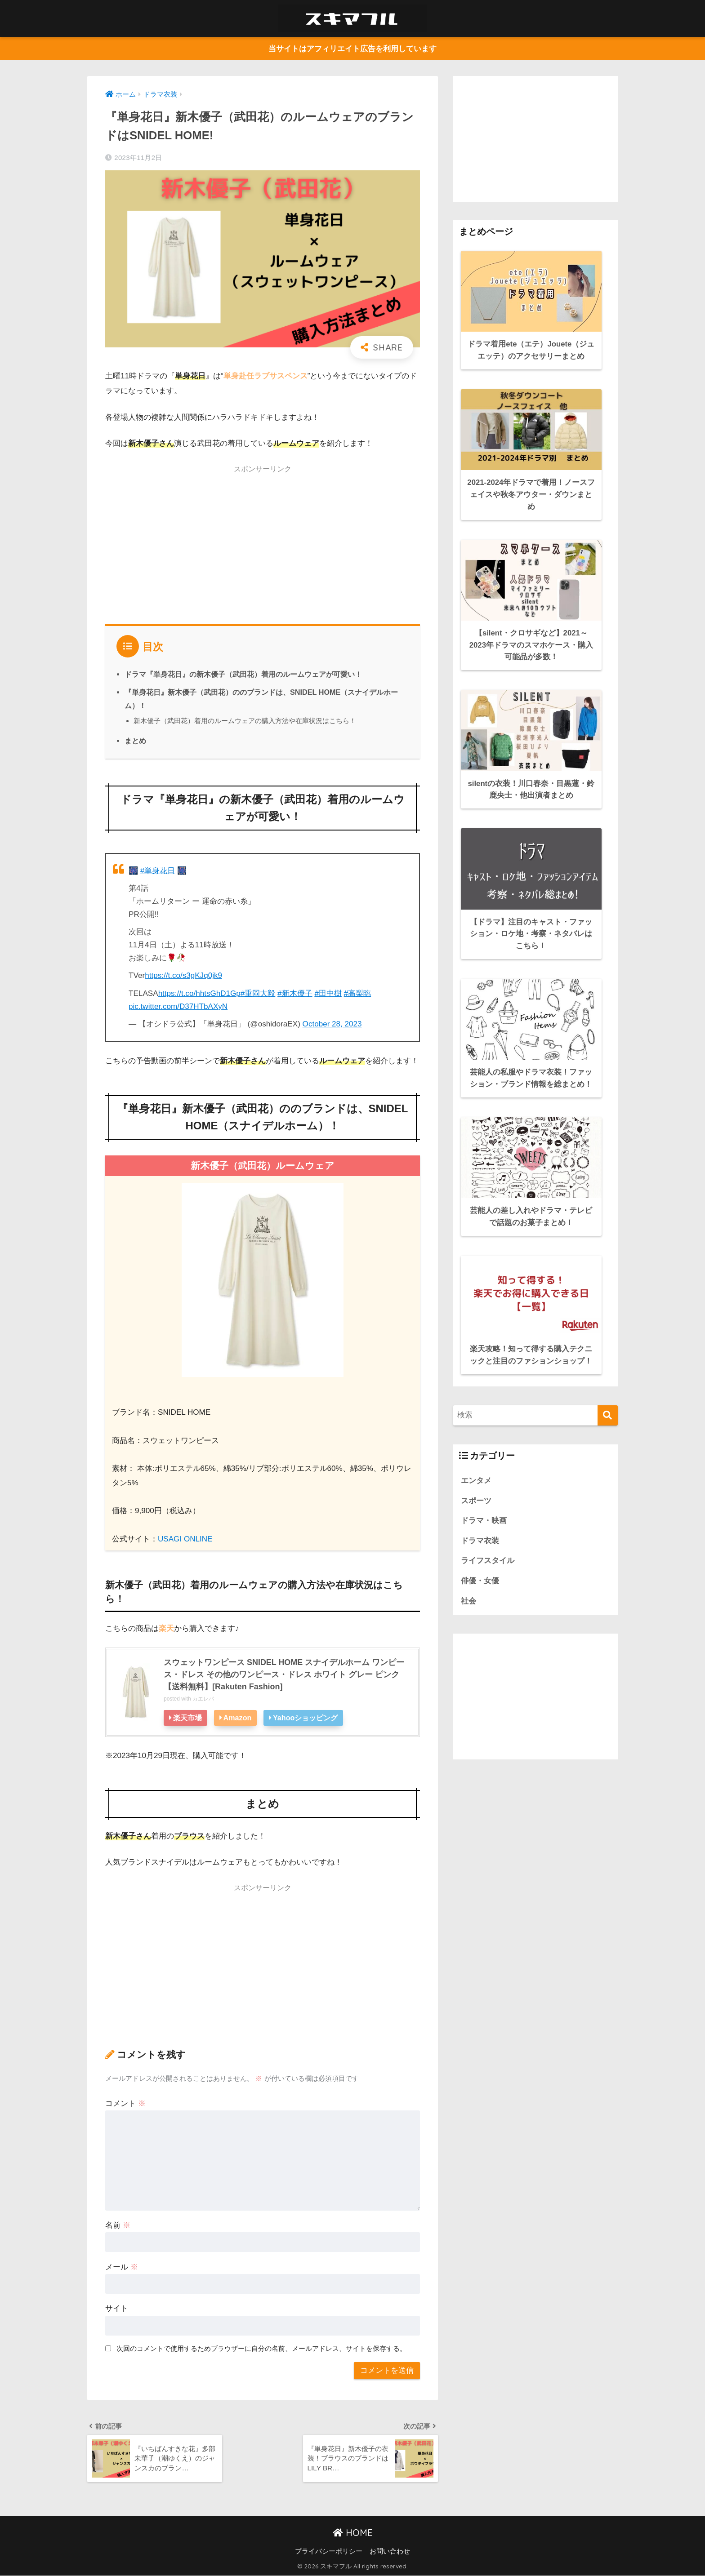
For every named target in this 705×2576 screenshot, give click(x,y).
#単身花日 (157, 870)
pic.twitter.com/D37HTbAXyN (178, 1006)
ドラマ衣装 (480, 1536)
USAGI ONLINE (185, 1539)
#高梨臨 (357, 993)
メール (121, 2267)
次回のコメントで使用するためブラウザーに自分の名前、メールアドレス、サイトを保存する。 (261, 2348)
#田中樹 (328, 993)
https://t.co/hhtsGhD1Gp (199, 993)
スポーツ (476, 1496)
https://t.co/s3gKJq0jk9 (183, 975)
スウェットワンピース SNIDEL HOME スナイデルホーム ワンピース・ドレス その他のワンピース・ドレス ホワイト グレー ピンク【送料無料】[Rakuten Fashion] (284, 1674)
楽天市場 (187, 1718)
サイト (116, 2309)
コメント (125, 2103)
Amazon (237, 1718)
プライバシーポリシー (328, 2551)
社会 (468, 1597)
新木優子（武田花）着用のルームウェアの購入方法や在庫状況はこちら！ (245, 720)
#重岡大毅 (258, 993)
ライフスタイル (487, 1557)
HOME (353, 2532)
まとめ (135, 741)
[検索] (608, 1411)
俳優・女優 (480, 1576)
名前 (117, 2225)
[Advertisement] (262, 542)
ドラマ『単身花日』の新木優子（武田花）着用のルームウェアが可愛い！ (243, 674)
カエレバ (203, 1699)
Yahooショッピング (306, 1718)
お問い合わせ (390, 2551)
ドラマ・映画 (484, 1516)
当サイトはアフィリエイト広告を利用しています (352, 48)
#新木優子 (294, 993)
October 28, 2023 (332, 1024)
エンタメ (476, 1476)
